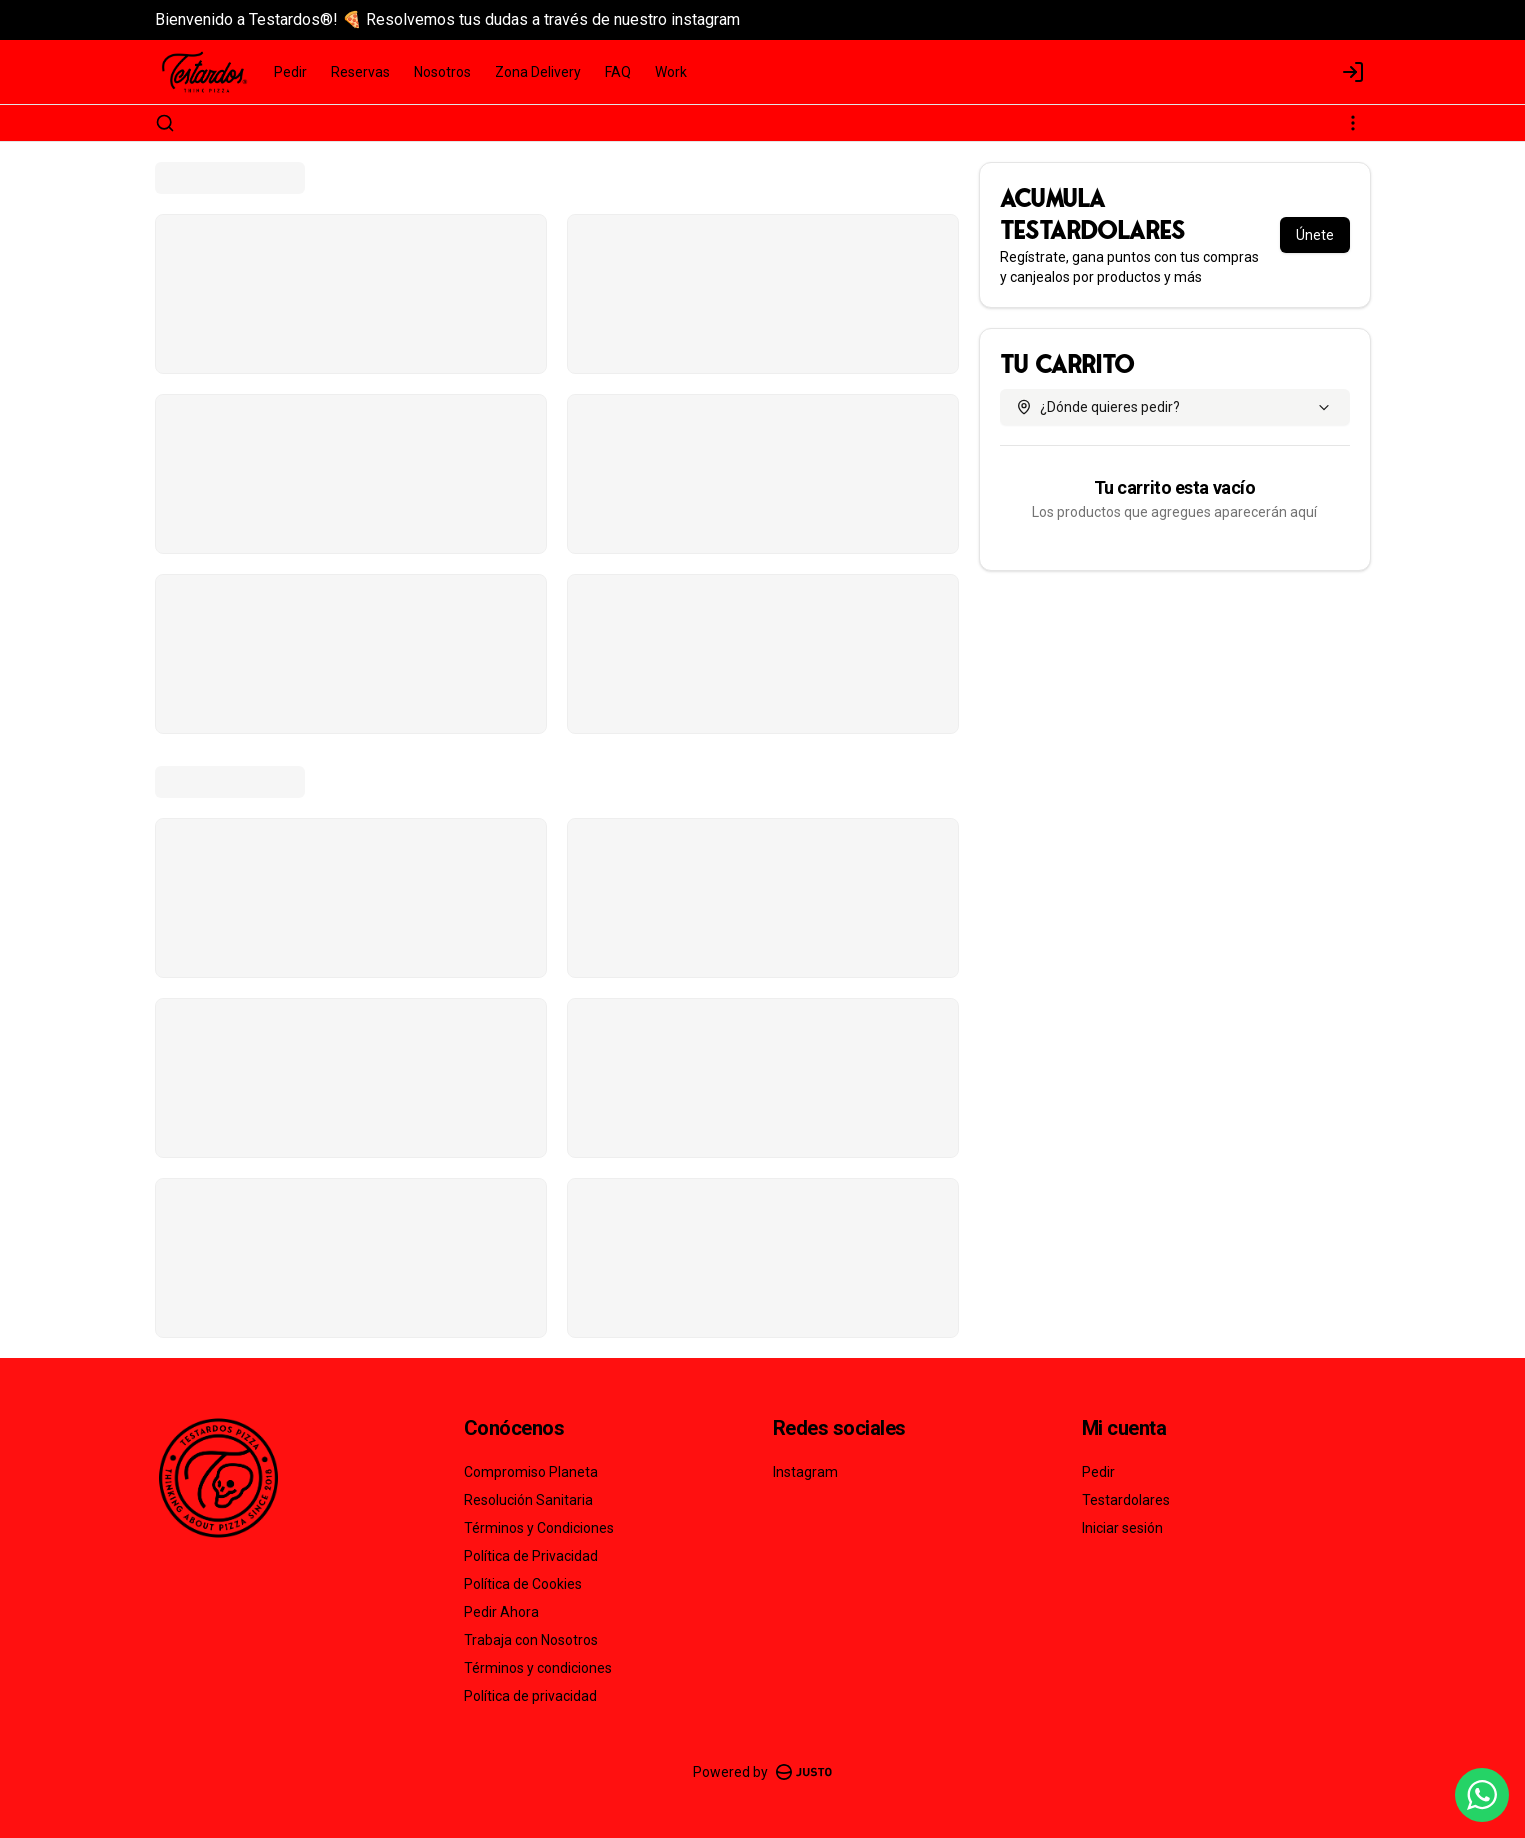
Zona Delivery (538, 72)
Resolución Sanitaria (528, 1500)
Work (671, 72)
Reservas (360, 72)
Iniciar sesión (1122, 1528)
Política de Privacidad (531, 1556)
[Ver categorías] (1353, 123)
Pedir (290, 72)
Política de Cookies (523, 1584)
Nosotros (442, 72)
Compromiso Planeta (531, 1472)
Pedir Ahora (501, 1612)
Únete (1315, 235)
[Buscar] (165, 123)
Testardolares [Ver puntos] (1126, 1500)
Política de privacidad (530, 1696)
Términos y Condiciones (539, 1528)
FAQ (618, 72)
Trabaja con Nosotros (531, 1640)
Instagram (805, 1472)
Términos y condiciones (538, 1668)
